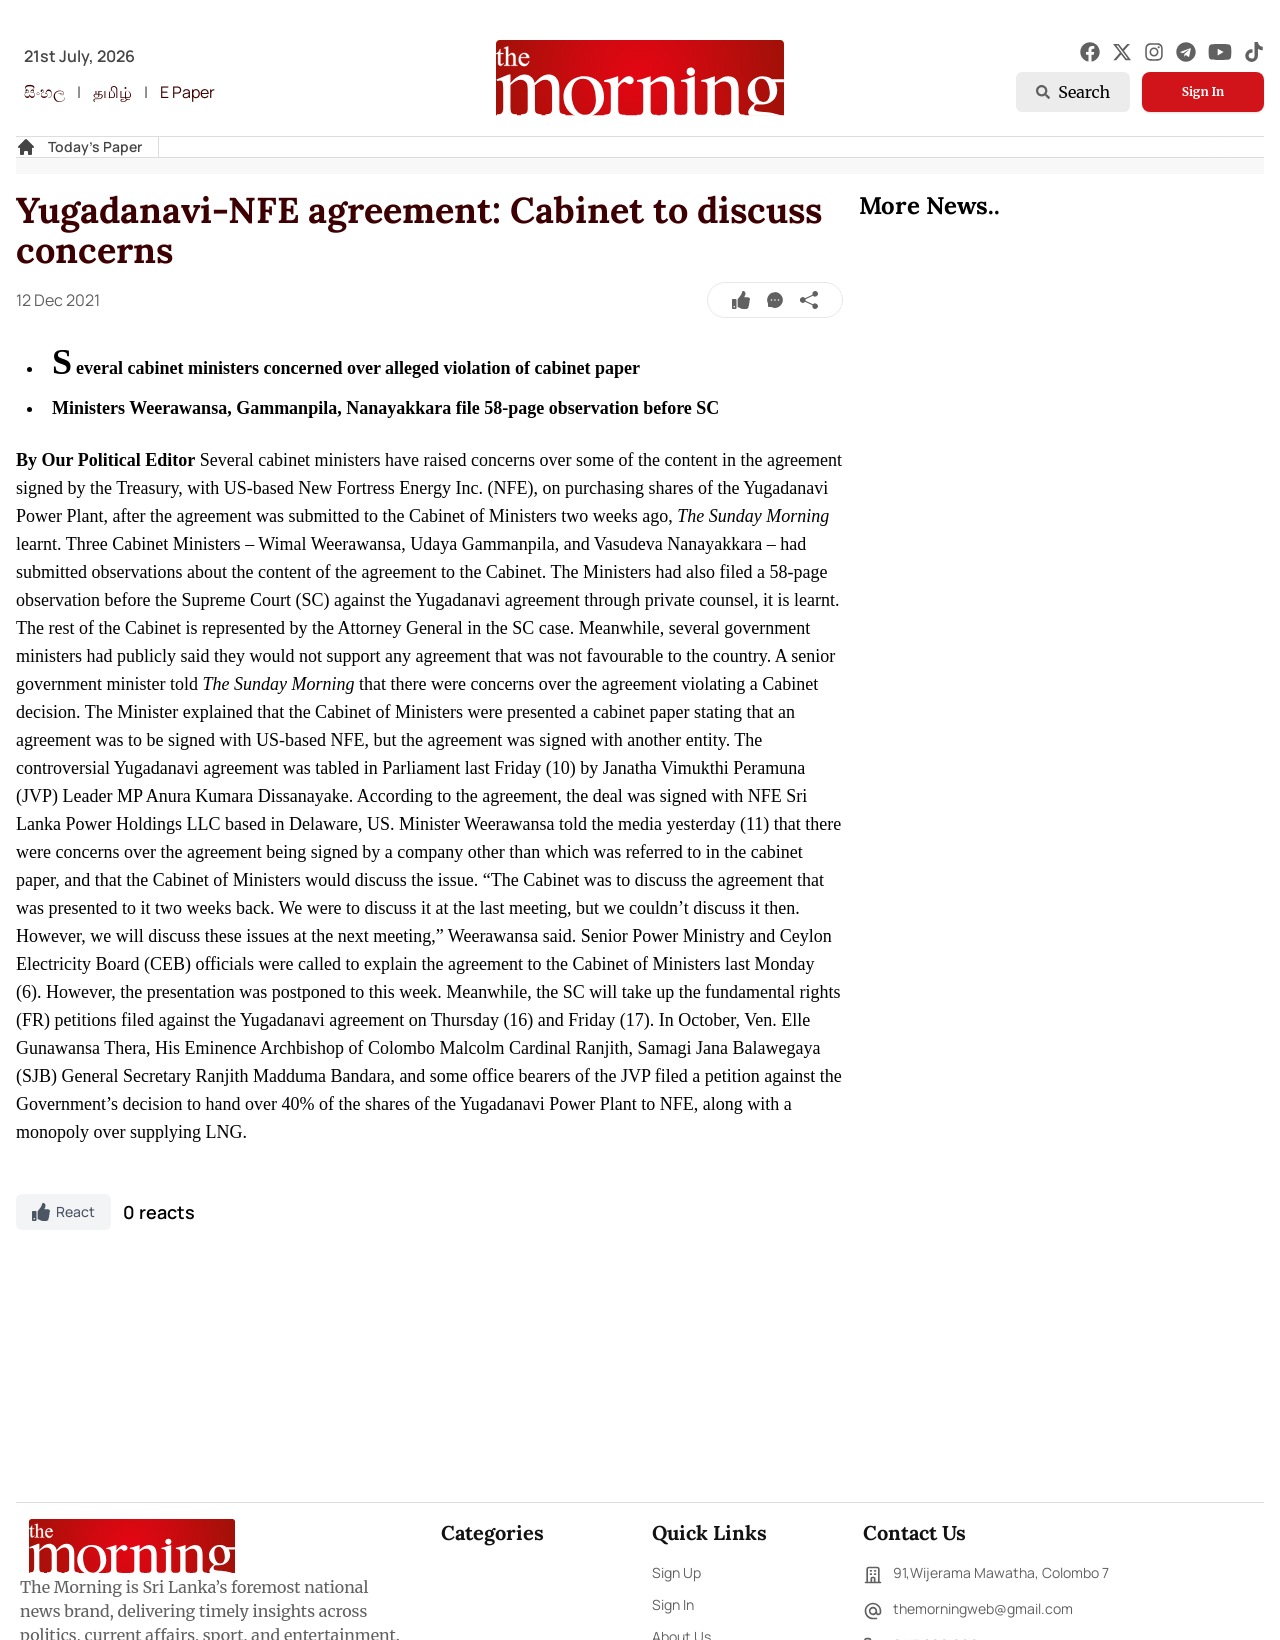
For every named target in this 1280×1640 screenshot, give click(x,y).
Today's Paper (95, 146)
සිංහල (44, 92)
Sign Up (676, 1572)
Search (1073, 92)
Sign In (1203, 91)
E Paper (187, 92)
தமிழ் (112, 92)
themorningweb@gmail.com (968, 1611)
